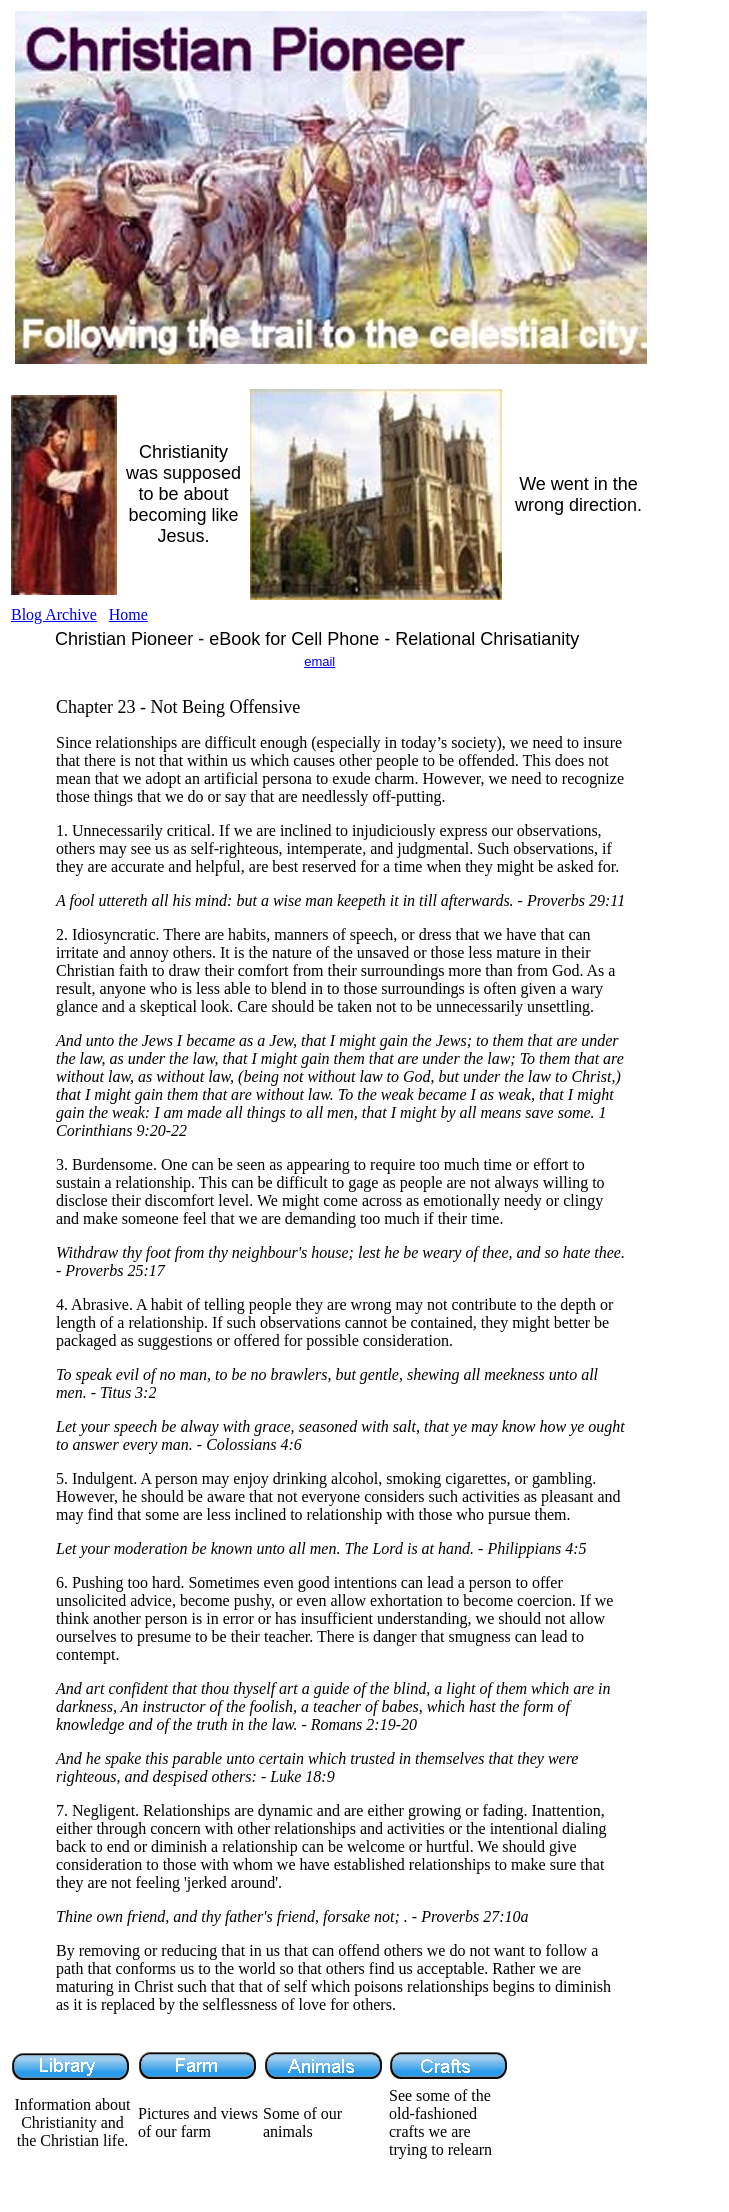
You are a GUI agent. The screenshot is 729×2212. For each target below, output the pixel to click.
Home (128, 614)
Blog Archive (54, 614)
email (319, 661)
